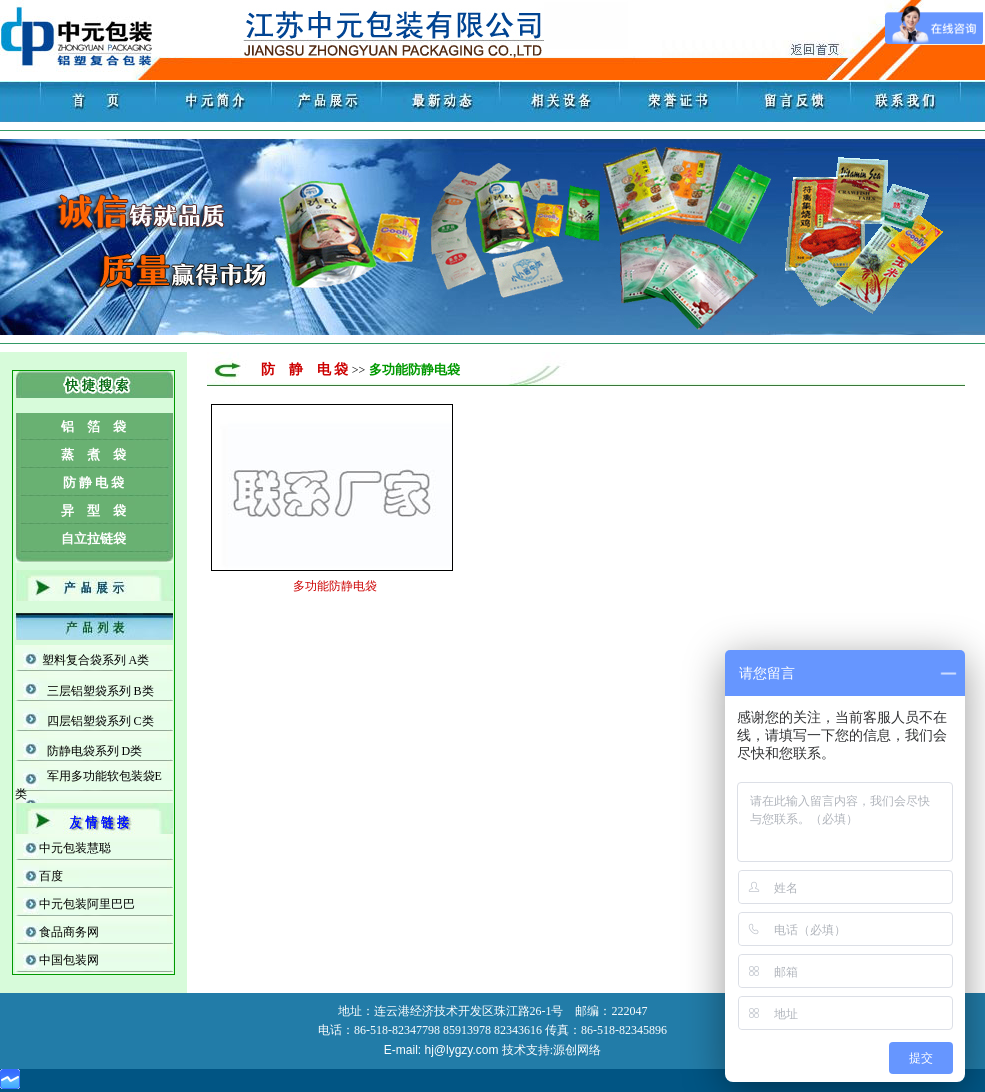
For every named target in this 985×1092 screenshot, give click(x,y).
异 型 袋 (93, 510)
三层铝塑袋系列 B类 (100, 691)
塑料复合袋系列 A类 (96, 660)
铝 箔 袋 (93, 426)
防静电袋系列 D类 (95, 751)
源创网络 (577, 1050)
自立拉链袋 (93, 538)
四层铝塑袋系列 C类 (100, 721)
